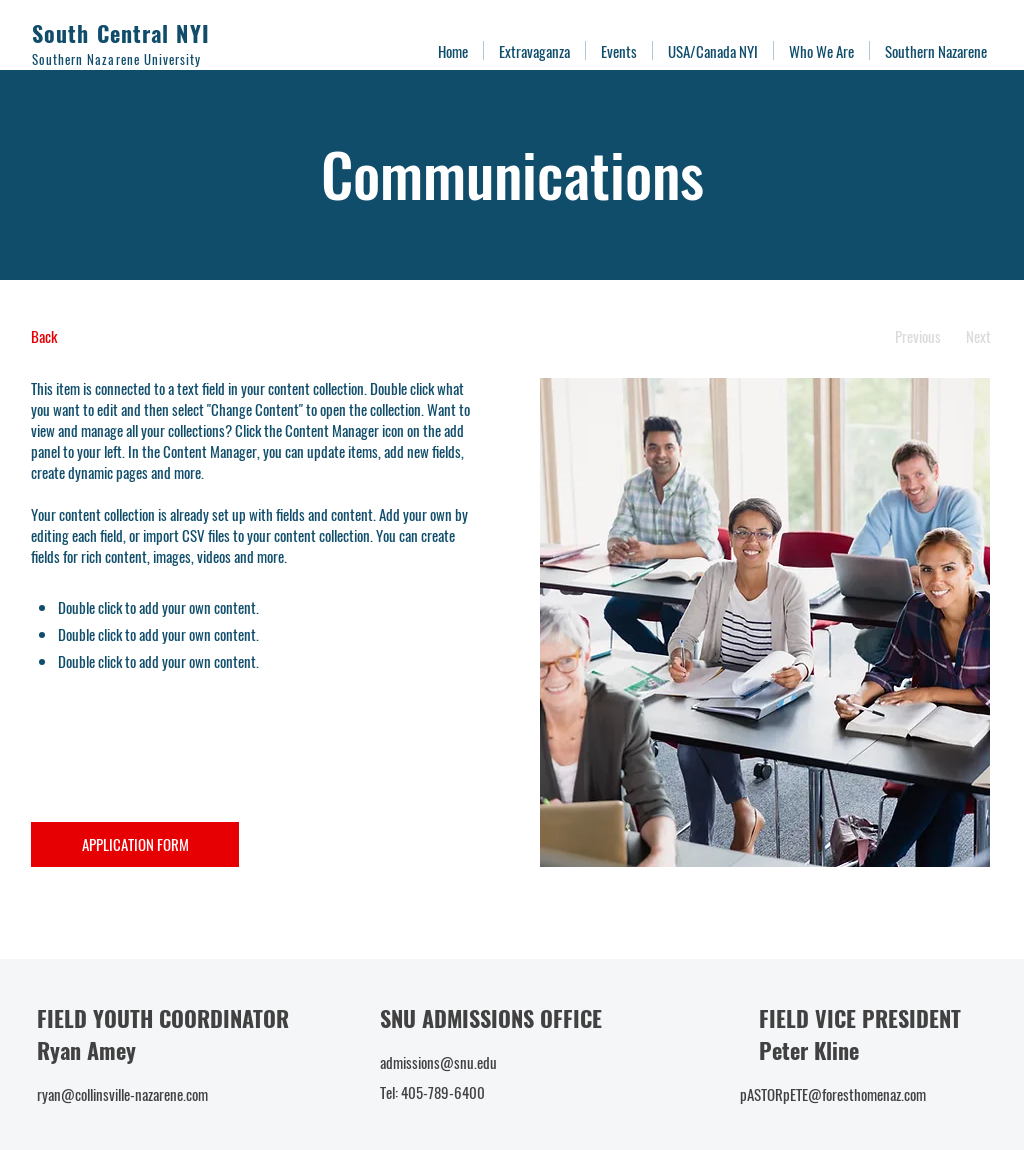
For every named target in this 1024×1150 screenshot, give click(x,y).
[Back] (105, 336)
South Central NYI (121, 33)
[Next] (978, 336)
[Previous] (917, 336)
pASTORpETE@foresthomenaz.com (833, 1094)
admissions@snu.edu (438, 1062)
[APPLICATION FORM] (135, 844)
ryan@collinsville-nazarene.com (122, 1094)
